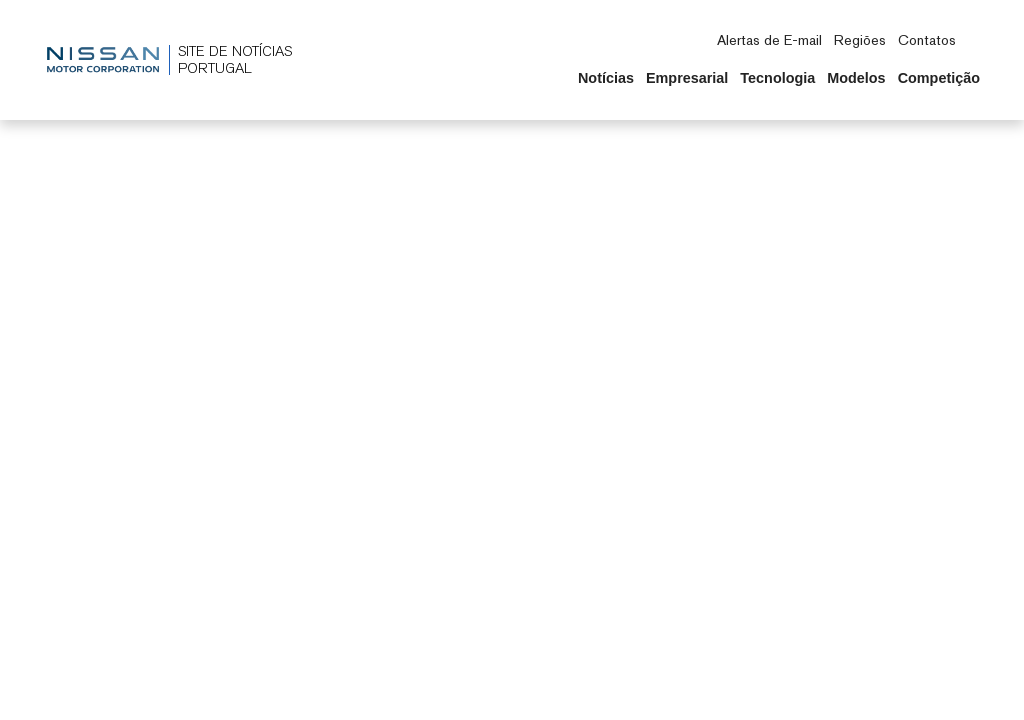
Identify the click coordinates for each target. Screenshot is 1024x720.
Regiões (860, 40)
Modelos (856, 78)
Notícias (606, 78)
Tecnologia (777, 78)
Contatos (927, 40)
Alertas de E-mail (769, 40)
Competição (939, 78)
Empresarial (687, 78)
